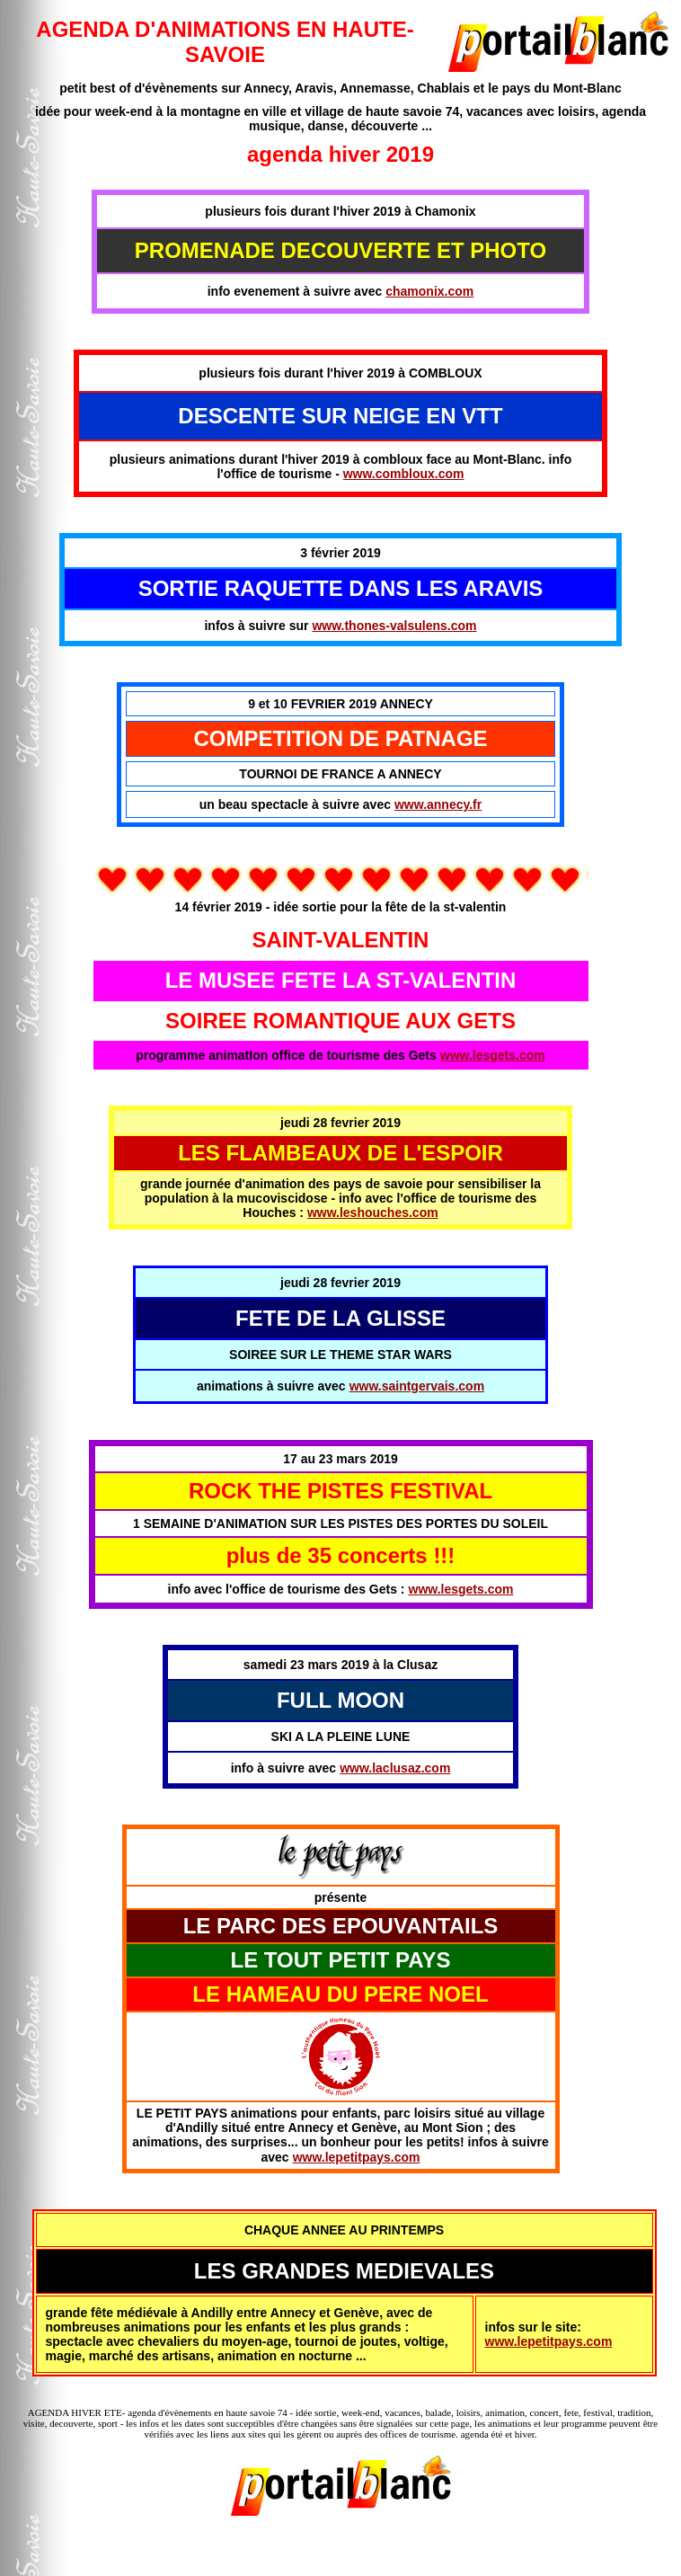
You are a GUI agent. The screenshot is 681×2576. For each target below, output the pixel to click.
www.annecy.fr (438, 804)
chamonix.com (429, 291)
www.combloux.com (403, 473)
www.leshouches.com (372, 1212)
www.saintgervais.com (416, 1386)
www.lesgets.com (492, 1055)
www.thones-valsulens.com (394, 625)
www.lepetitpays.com (356, 2157)
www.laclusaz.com (395, 1768)
